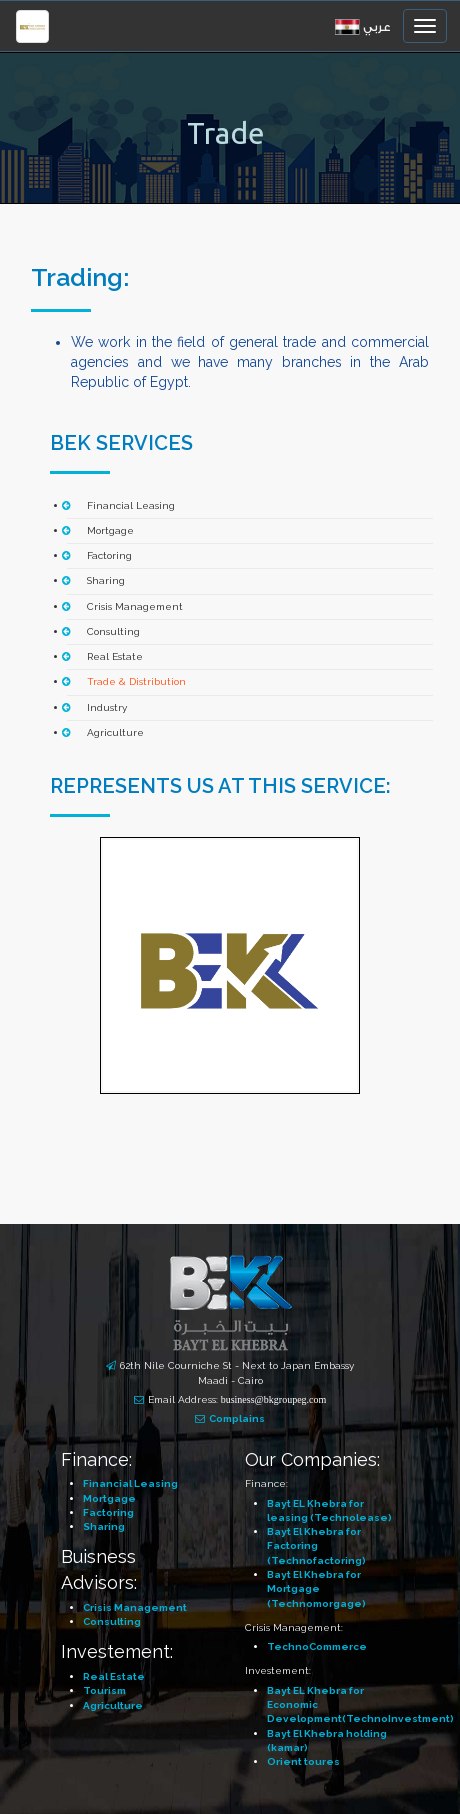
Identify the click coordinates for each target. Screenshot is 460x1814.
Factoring (109, 555)
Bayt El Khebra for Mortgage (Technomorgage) (316, 1589)
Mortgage (110, 530)
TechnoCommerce (317, 1646)
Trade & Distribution (136, 681)
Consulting (113, 631)
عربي (377, 27)
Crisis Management (135, 606)
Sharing (106, 580)
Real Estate (115, 656)
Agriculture (115, 732)
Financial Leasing (131, 505)
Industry (107, 707)
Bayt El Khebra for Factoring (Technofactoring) (316, 1546)
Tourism (104, 1690)
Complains (237, 1418)
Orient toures (303, 1761)
